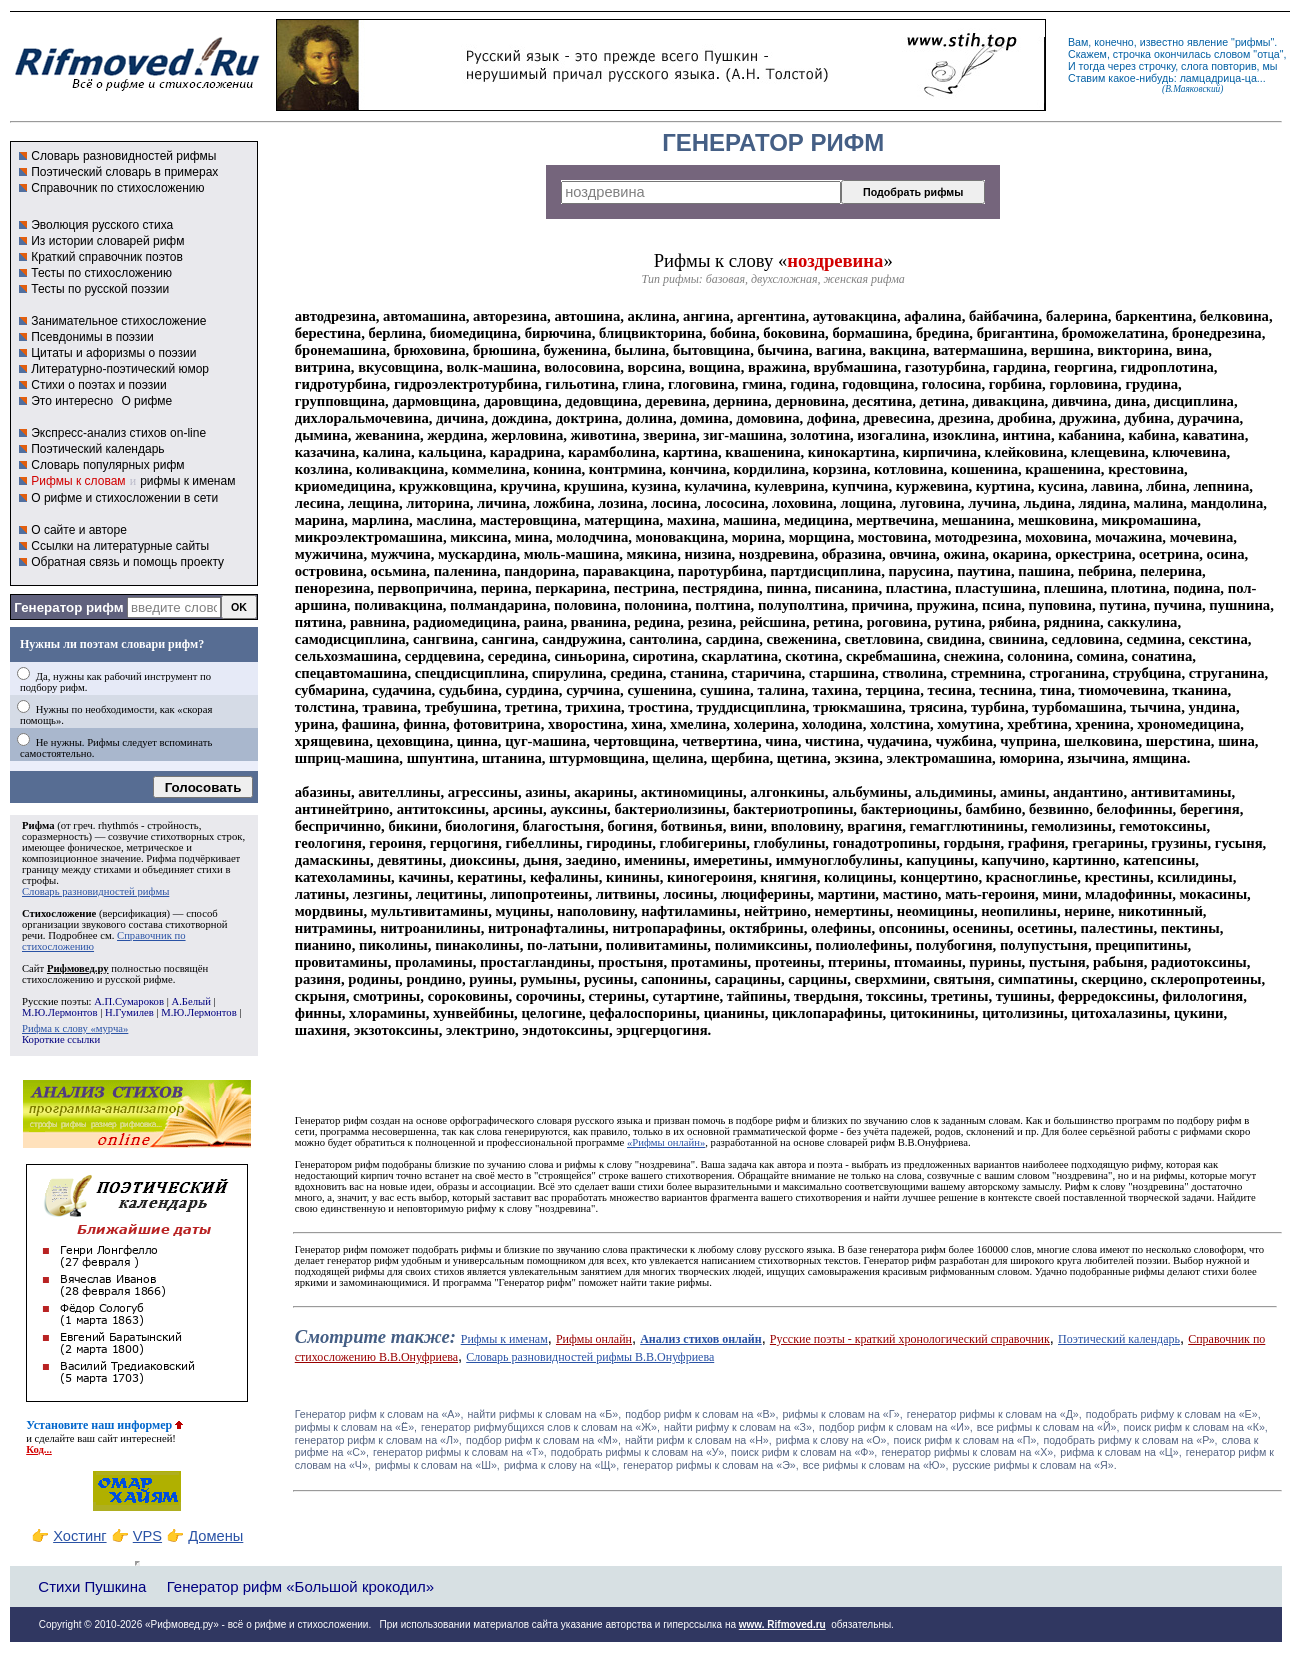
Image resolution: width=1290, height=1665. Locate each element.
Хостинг (79, 1536)
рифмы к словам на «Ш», (437, 1465)
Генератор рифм (68, 607)
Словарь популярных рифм (107, 465)
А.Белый (190, 1001)
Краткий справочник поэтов (107, 257)
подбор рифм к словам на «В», (701, 1414)
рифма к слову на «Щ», (561, 1465)
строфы (39, 880)
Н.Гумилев (129, 1012)
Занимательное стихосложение (118, 321)
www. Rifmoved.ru (782, 1624)
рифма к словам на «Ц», (1120, 1452)
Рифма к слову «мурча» (75, 1028)
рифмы (1253, 42)
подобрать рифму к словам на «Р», (1130, 1440)
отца (1268, 54)
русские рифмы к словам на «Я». (1035, 1465)
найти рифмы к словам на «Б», (544, 1414)
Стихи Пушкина (92, 1586)
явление (1207, 42)
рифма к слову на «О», (833, 1440)
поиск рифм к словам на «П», (967, 1440)
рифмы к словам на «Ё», (356, 1427)
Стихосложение (59, 913)
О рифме (146, 401)
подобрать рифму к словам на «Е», (1173, 1414)
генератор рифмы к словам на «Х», (968, 1452)
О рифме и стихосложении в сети (124, 498)
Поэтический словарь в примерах (124, 172)
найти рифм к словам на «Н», (698, 1440)
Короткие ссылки (61, 1039)
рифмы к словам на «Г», (843, 1414)
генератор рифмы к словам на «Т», (460, 1452)
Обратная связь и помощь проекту (127, 562)
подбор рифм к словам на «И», (896, 1427)
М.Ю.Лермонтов (59, 1012)
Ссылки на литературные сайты (120, 546)
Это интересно (72, 401)
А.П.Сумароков (129, 1001)
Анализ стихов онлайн (701, 1339)
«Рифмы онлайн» (666, 1142)
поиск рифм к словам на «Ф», (804, 1452)
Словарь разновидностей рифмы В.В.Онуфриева (590, 1357)
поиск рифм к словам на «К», (1196, 1427)
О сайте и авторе (79, 530)
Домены (215, 1536)
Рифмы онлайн (594, 1339)
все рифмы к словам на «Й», (1048, 1427)
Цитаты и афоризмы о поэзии (113, 353)
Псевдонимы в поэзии (92, 337)
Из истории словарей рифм (107, 241)
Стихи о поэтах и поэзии (98, 385)
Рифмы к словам (78, 481)
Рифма (38, 825)
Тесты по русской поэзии (100, 289)
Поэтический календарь (97, 449)
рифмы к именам (187, 481)
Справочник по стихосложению (117, 188)
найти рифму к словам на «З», (739, 1427)
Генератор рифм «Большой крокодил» (300, 1586)
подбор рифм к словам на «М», (543, 1440)
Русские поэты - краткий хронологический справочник (910, 1339)
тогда (1092, 66)
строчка (1132, 54)
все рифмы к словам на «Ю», (876, 1465)
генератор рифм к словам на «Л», (378, 1440)
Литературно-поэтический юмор (120, 369)
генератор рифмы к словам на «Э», (710, 1465)
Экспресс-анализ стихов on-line (118, 433)
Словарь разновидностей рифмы (123, 156)
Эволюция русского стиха (102, 225)
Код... (39, 1449)
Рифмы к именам (504, 1339)
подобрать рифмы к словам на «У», (639, 1452)
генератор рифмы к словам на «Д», (994, 1414)
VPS (147, 1536)
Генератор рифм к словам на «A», (379, 1414)
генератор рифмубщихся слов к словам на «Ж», (540, 1427)
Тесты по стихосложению (101, 273)
